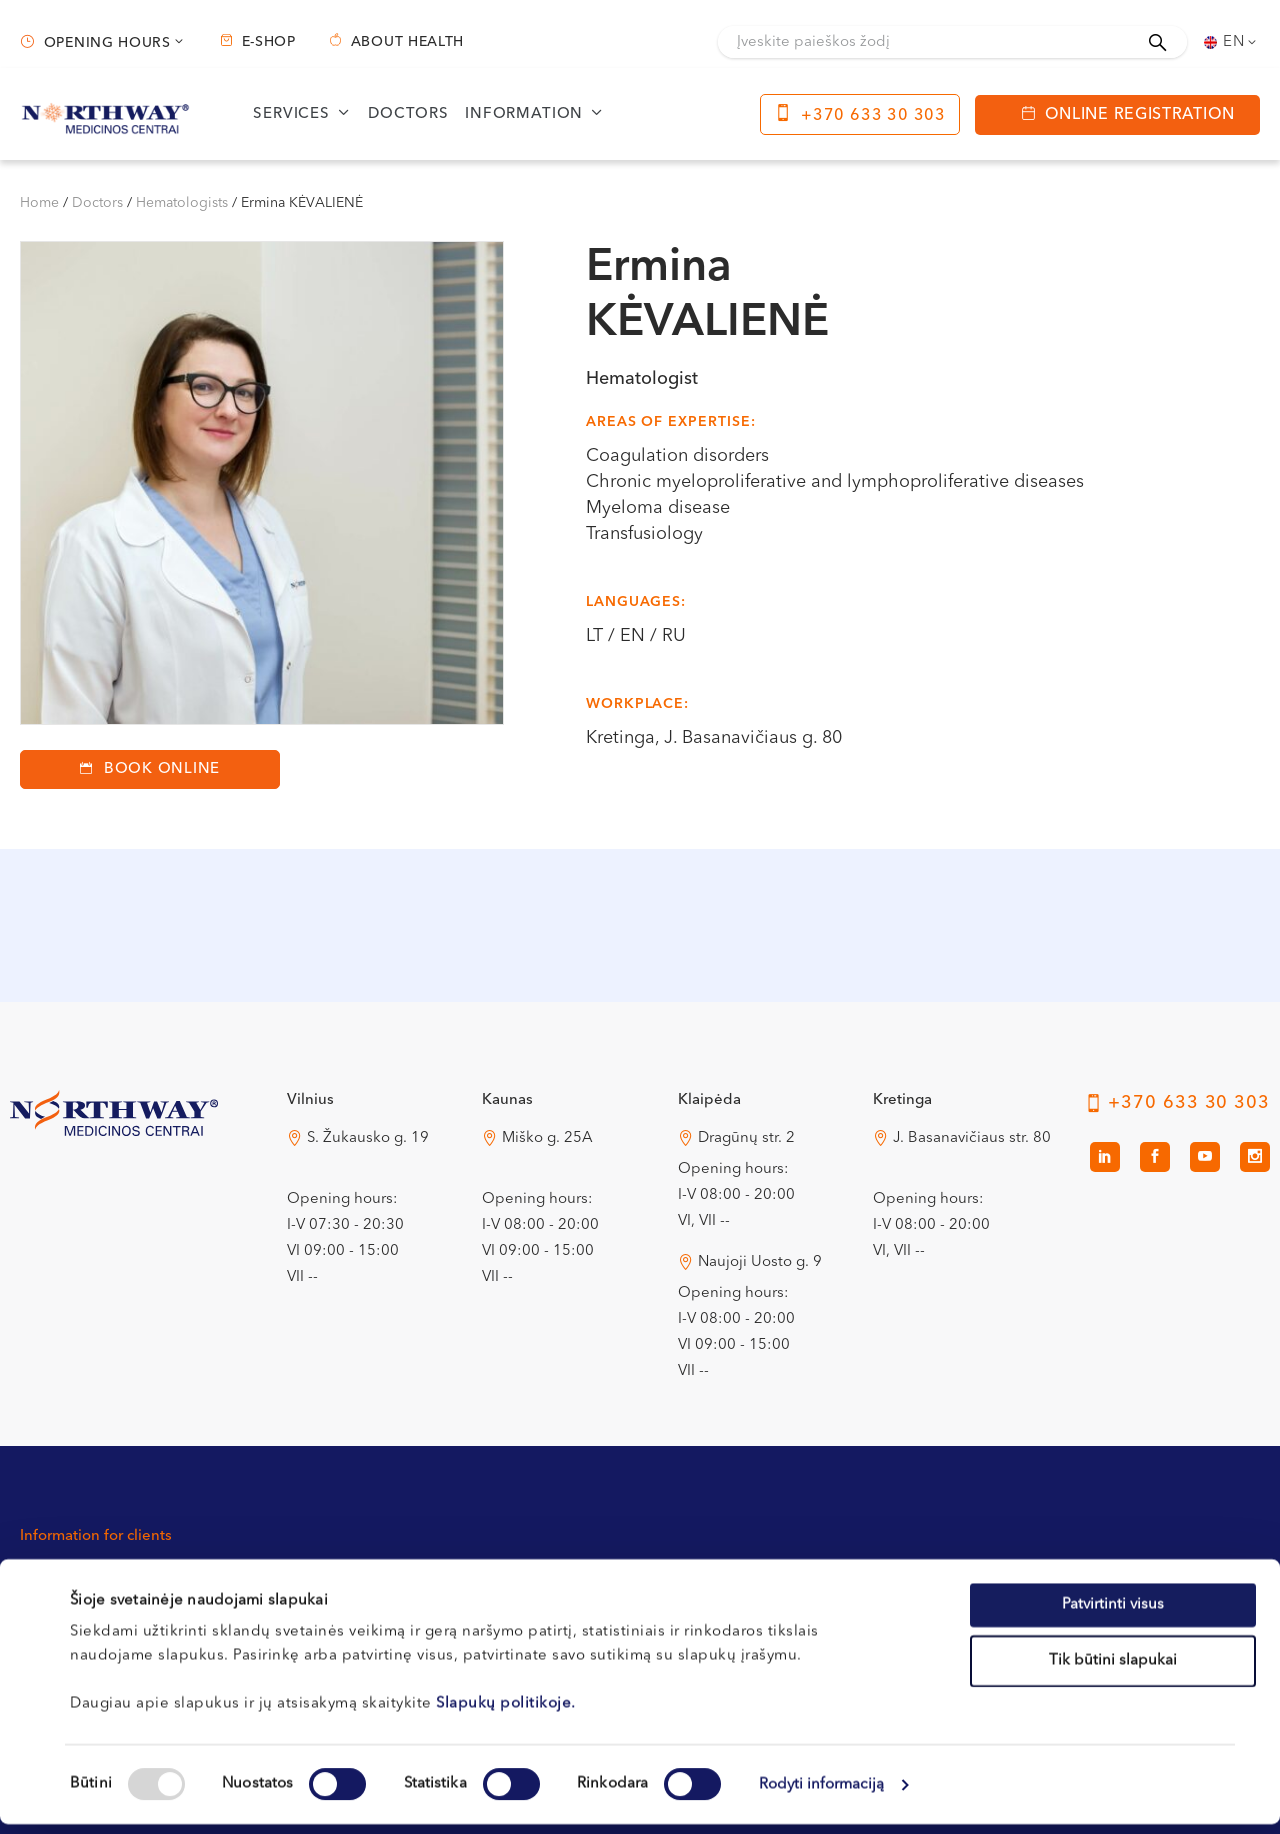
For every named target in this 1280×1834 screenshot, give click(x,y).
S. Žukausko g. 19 (368, 1138)
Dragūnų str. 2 (746, 1138)
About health (407, 42)
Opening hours (107, 43)
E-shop (269, 42)
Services (291, 114)
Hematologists (182, 203)
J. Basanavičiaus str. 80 (972, 1138)
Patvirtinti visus (1113, 1614)
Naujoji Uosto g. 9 (760, 1262)
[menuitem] (1232, 42)
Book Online (162, 769)
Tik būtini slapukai (1113, 1670)
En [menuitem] (1234, 42)
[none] (1232, 42)
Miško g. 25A (547, 1138)
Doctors (408, 114)
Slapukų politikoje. (506, 1713)
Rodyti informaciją (822, 1794)
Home (39, 203)
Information (524, 114)
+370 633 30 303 (873, 116)
